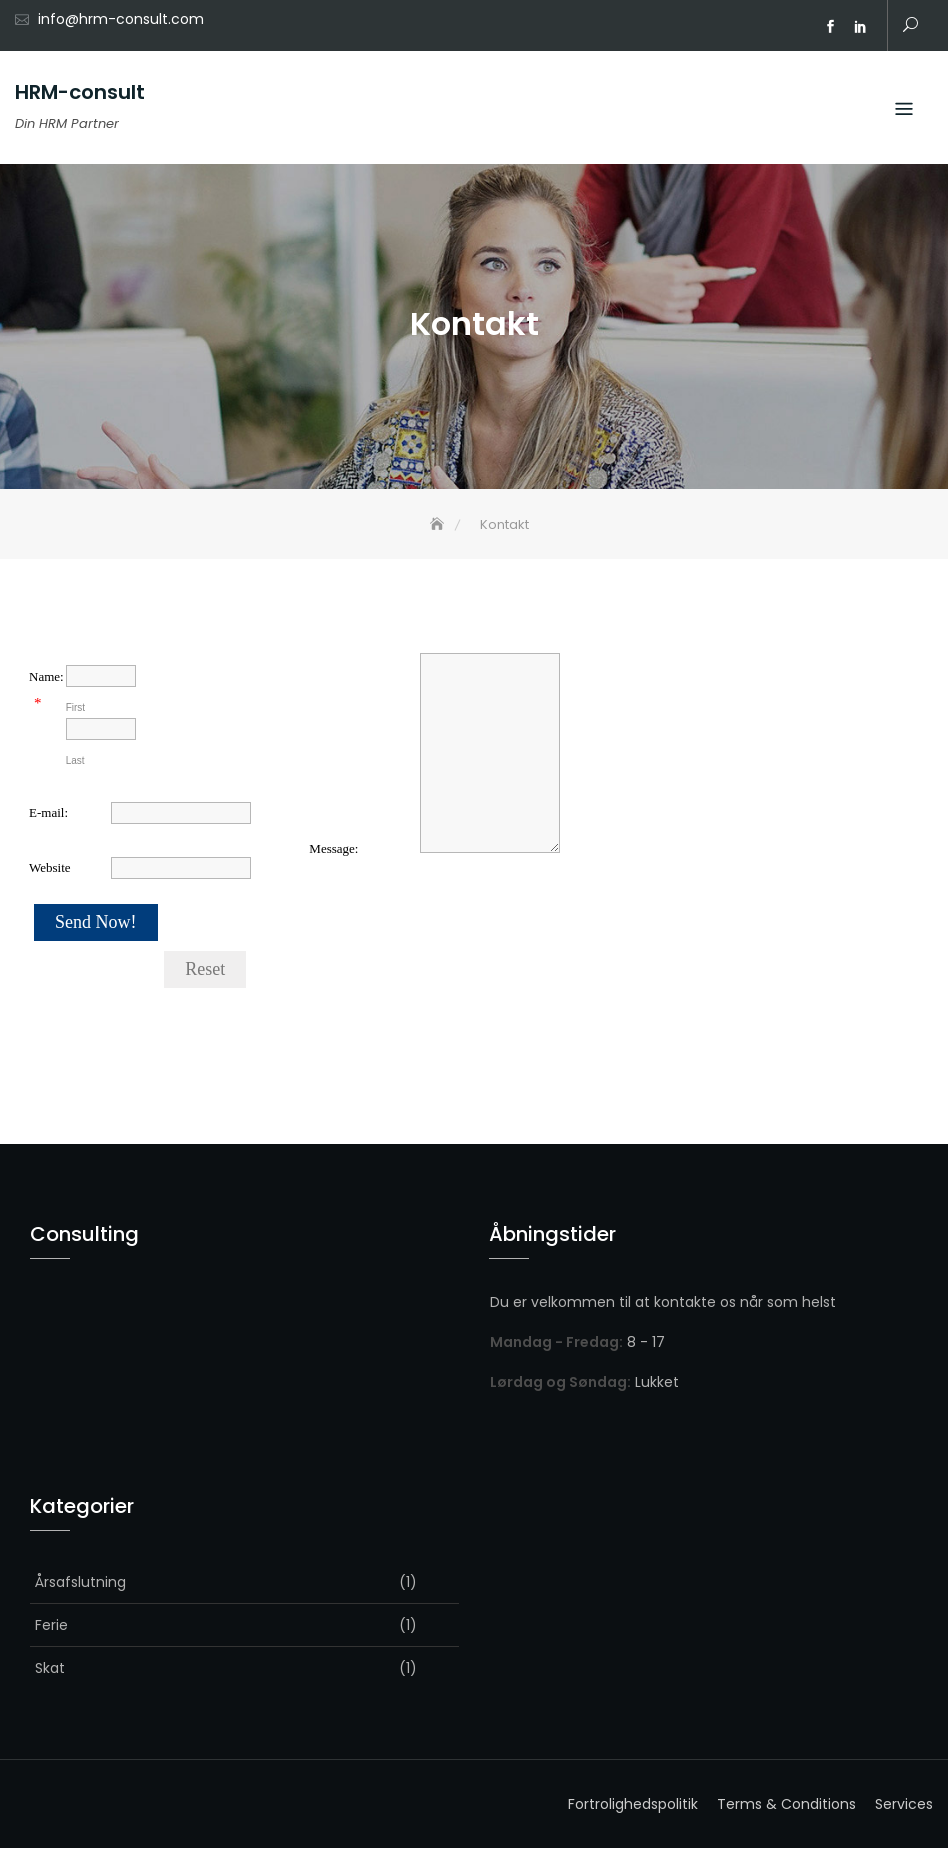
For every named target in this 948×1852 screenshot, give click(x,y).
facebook (830, 27)
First (75, 711)
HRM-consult (80, 92)
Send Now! (96, 926)
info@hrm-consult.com (121, 19)
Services (904, 1808)
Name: (46, 679)
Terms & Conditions (786, 1808)
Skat (50, 1672)
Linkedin (860, 27)
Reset (205, 973)
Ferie (51, 1629)
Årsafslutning (80, 1586)
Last (75, 764)
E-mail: (48, 816)
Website (50, 871)
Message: (333, 851)
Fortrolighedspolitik (633, 1808)
